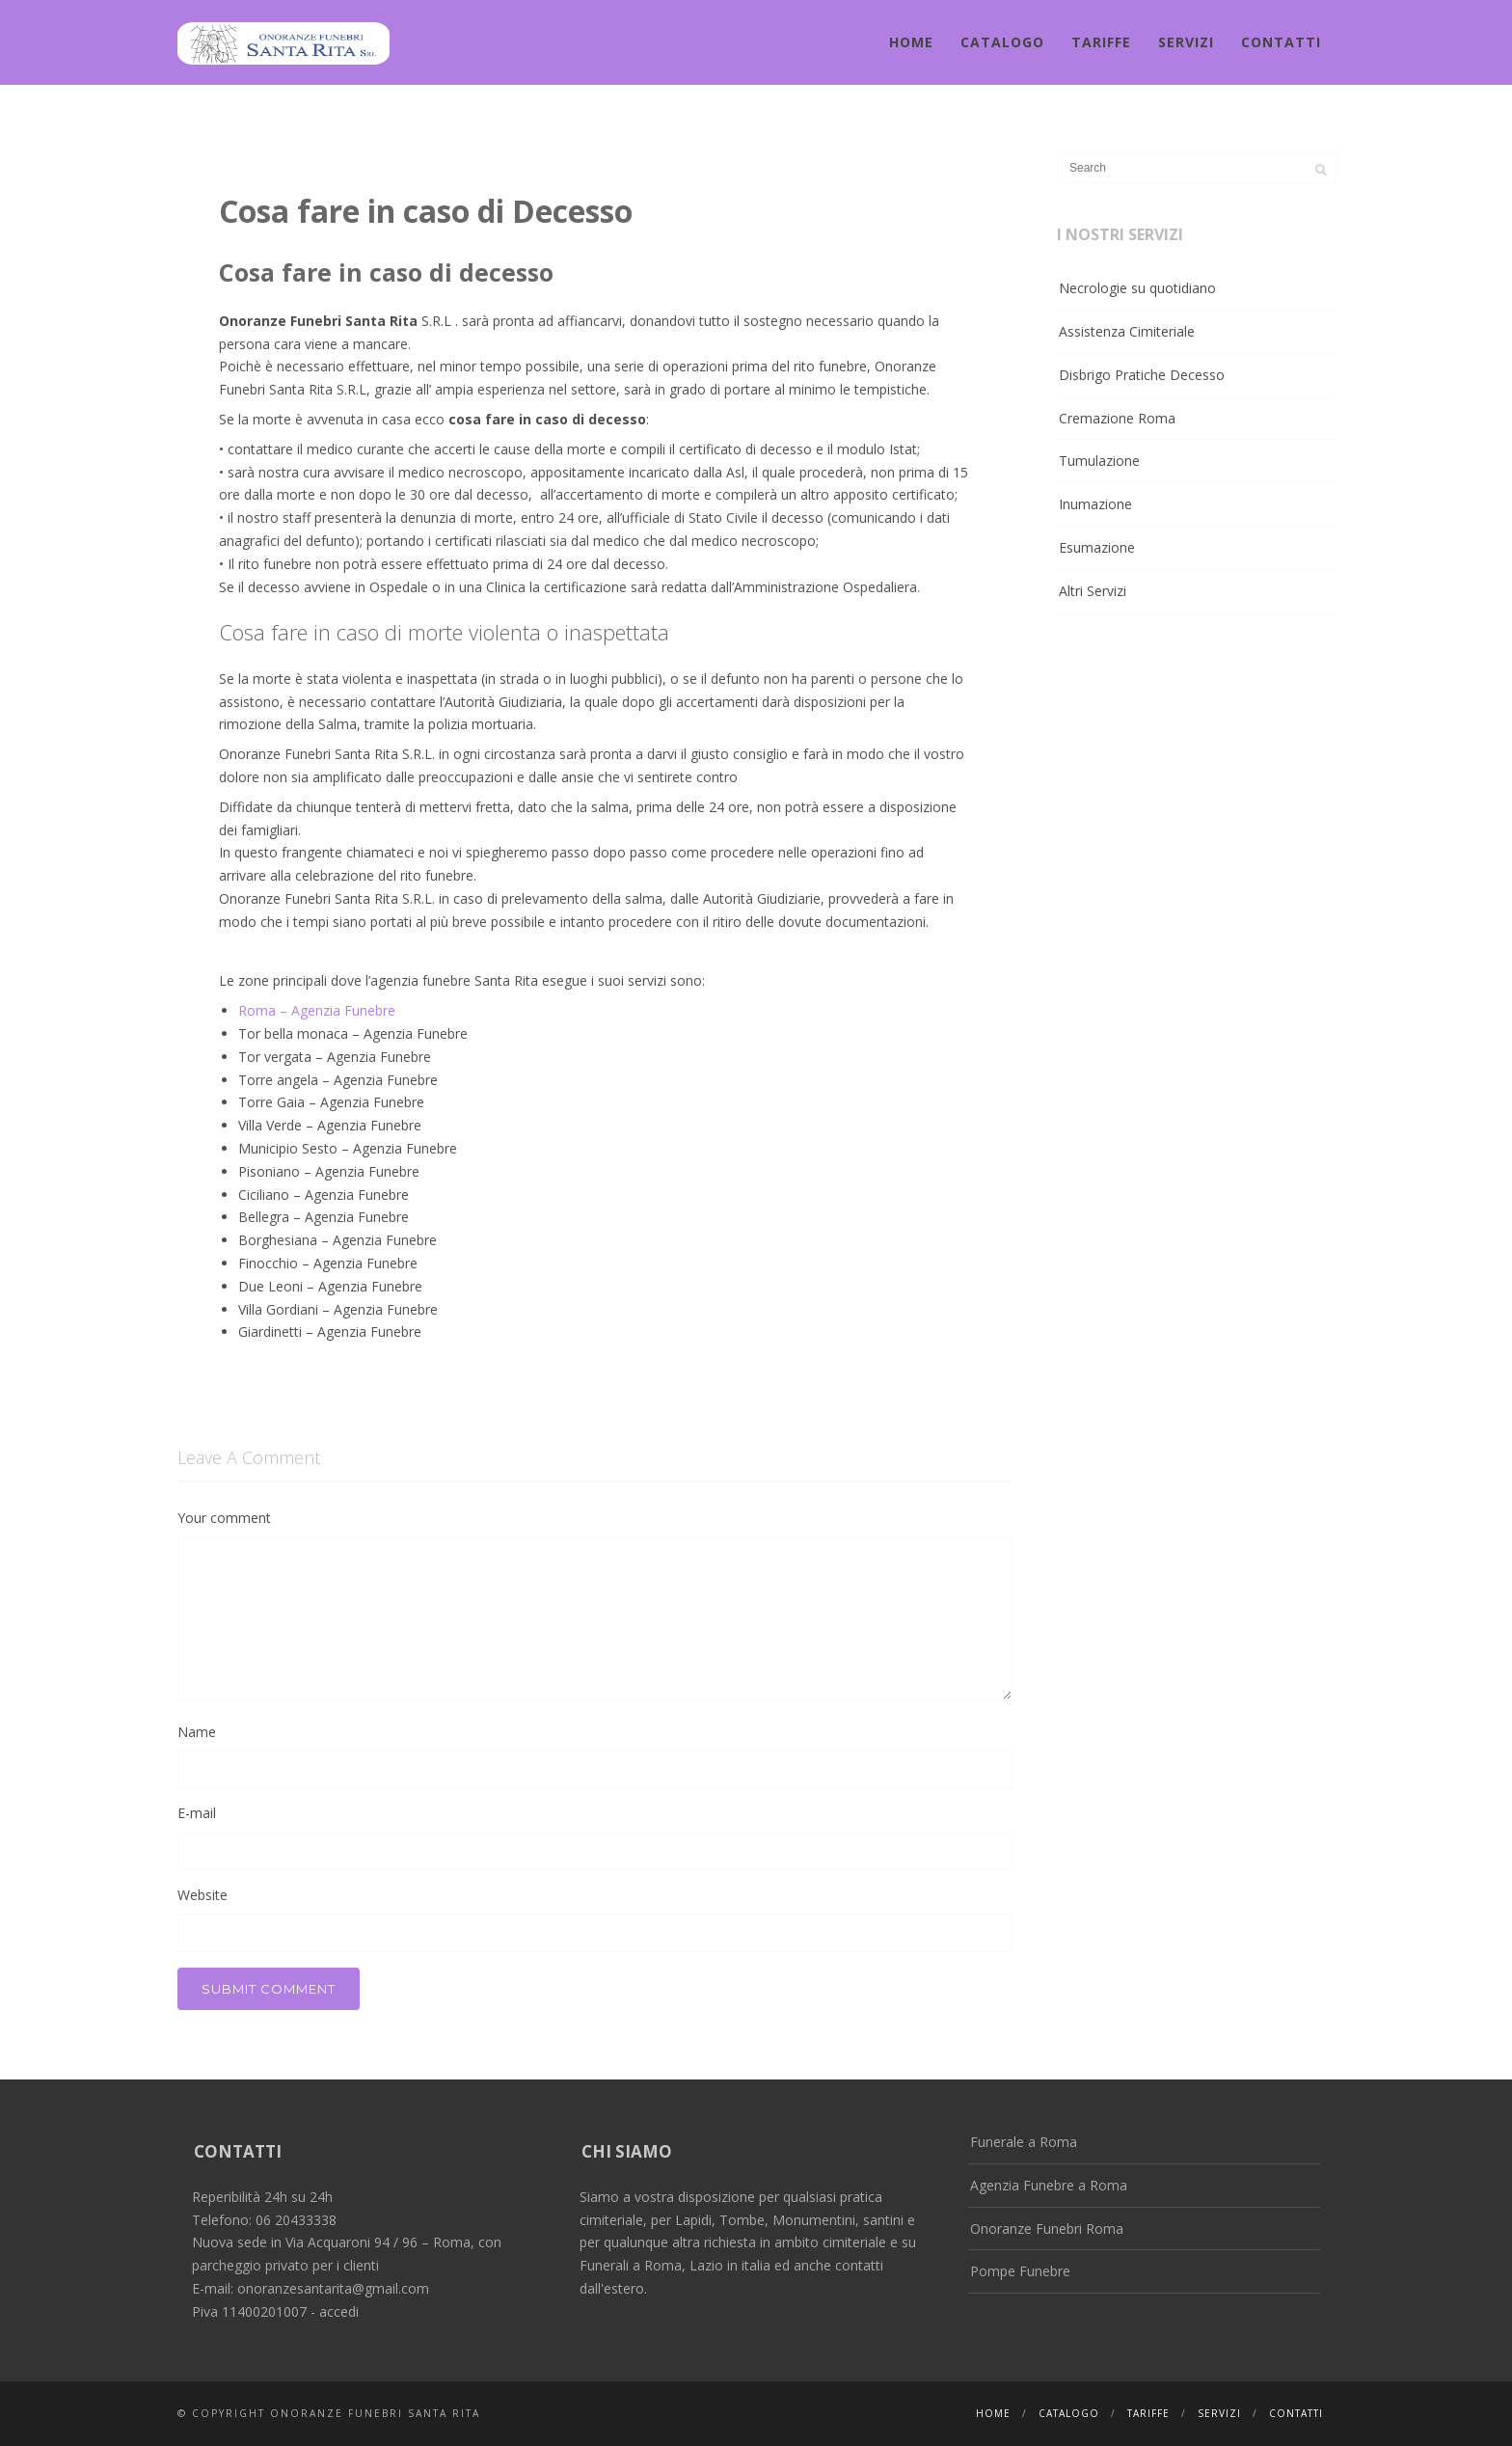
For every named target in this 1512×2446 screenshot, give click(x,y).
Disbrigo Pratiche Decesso (1142, 375)
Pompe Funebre (1020, 2271)
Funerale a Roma (1023, 2142)
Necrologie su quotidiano (1137, 288)
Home (911, 42)
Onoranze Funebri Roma (1046, 2228)
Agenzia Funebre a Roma (1048, 2185)
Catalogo (1002, 42)
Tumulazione (1099, 460)
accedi (339, 2311)
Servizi (1186, 42)
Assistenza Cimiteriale (1127, 331)
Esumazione (1097, 547)
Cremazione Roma (1117, 418)
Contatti (1281, 42)
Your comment (224, 1517)
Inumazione (1095, 504)
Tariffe (1101, 42)
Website (202, 1895)
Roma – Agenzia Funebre (316, 1010)
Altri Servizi (1092, 591)
